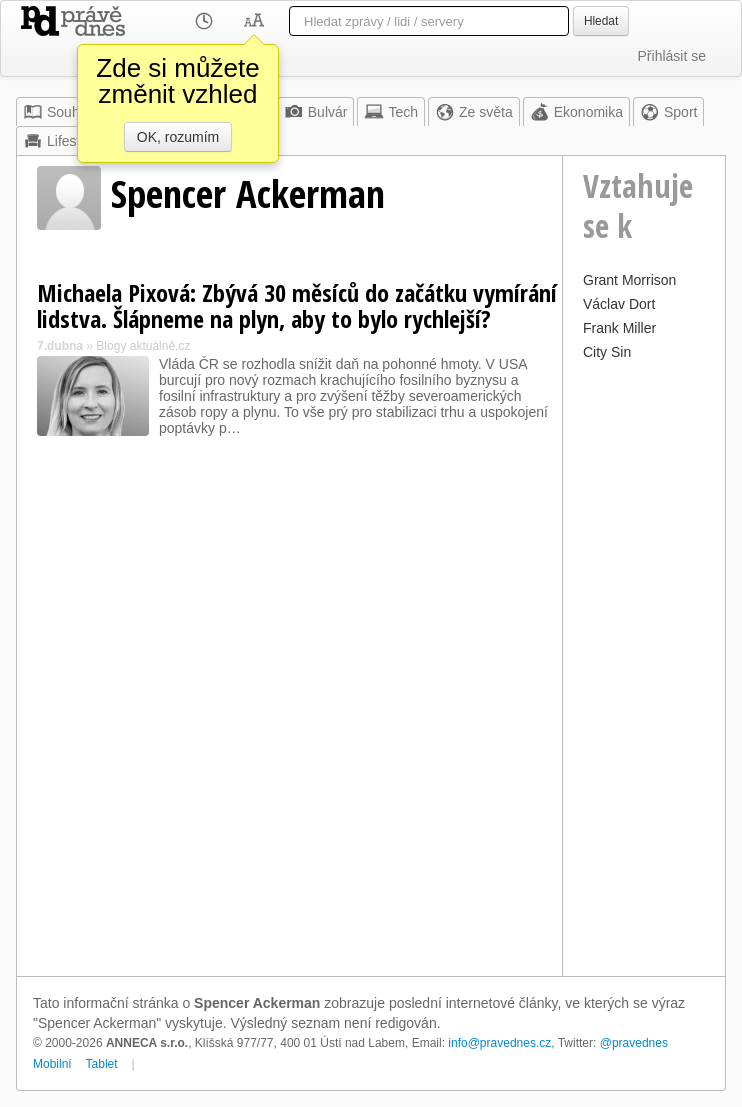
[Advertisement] (644, 666)
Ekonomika (576, 112)
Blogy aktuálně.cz (143, 346)
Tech (391, 112)
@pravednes (634, 1043)
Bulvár (316, 112)
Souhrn (57, 112)
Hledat (601, 21)
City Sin (607, 352)
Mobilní (52, 1064)
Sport (668, 112)
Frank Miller (619, 328)
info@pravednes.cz (499, 1043)
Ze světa (474, 112)
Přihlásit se (672, 56)
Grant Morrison (629, 280)
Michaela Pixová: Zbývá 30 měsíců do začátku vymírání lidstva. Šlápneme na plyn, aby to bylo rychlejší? (297, 305)
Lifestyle (60, 141)
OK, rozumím (178, 137)
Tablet (102, 1064)
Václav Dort (619, 304)
